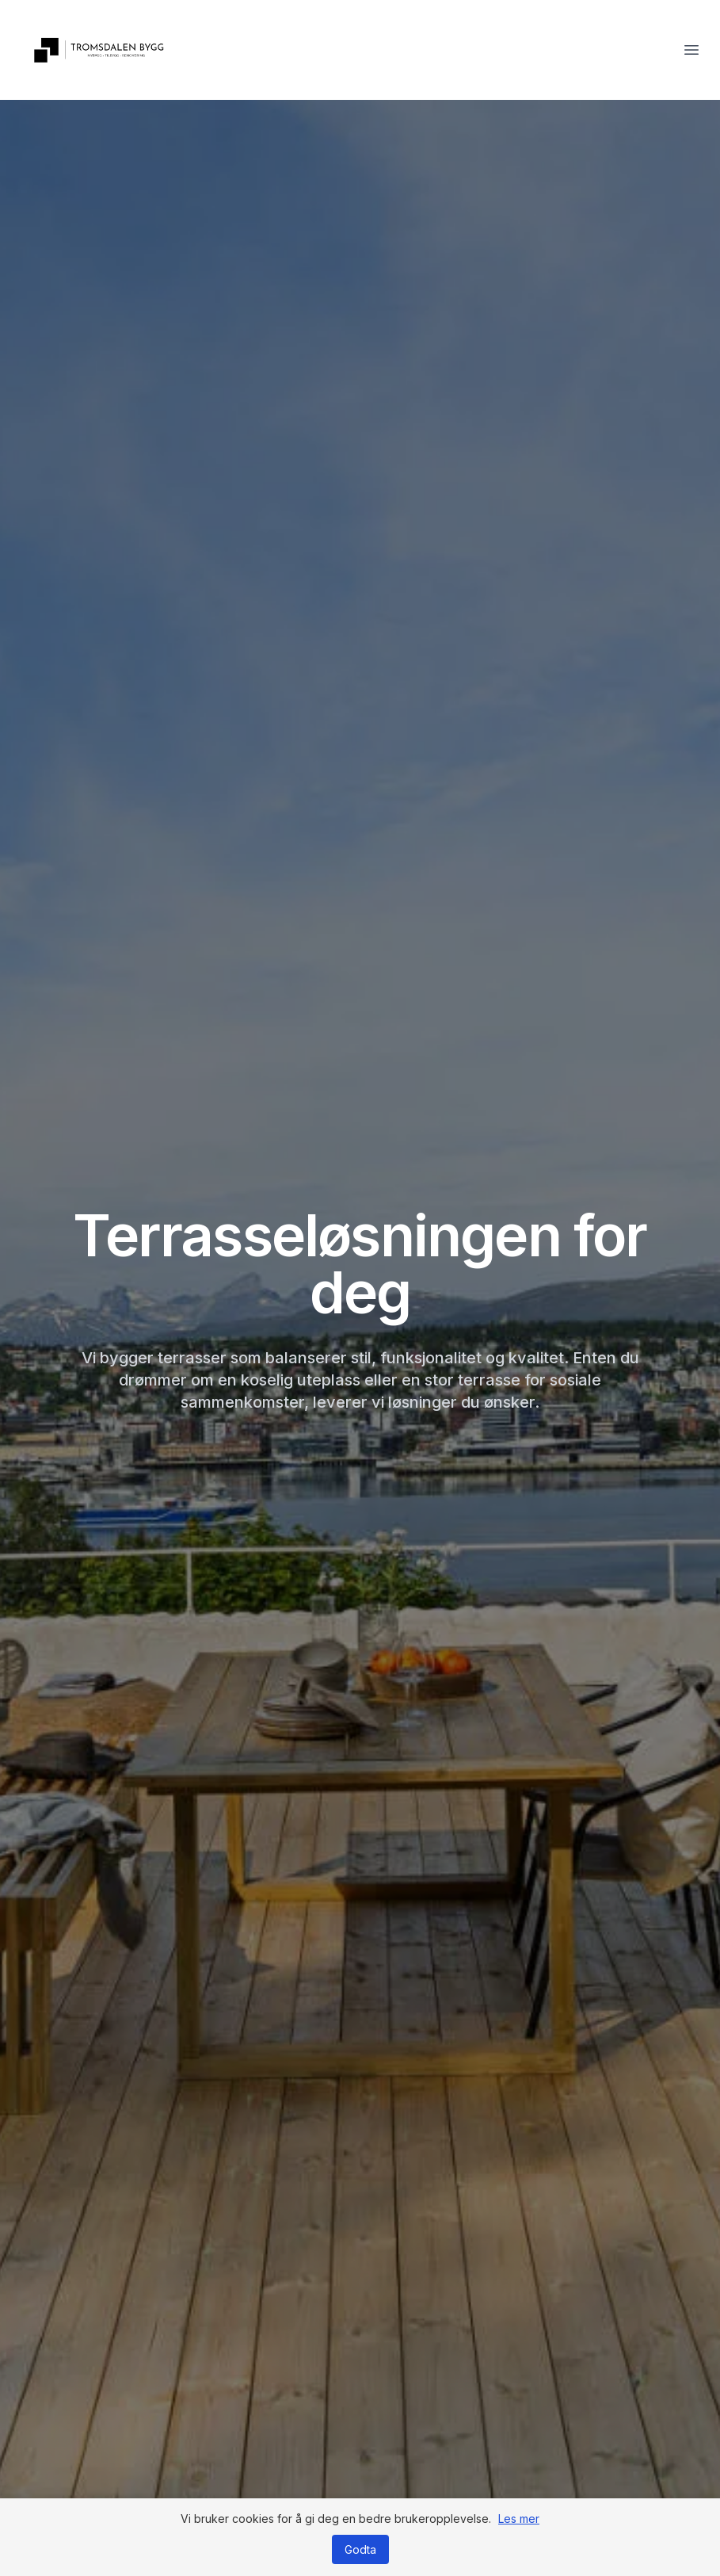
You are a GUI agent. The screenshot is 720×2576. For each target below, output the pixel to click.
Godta (360, 2549)
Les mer (518, 2518)
